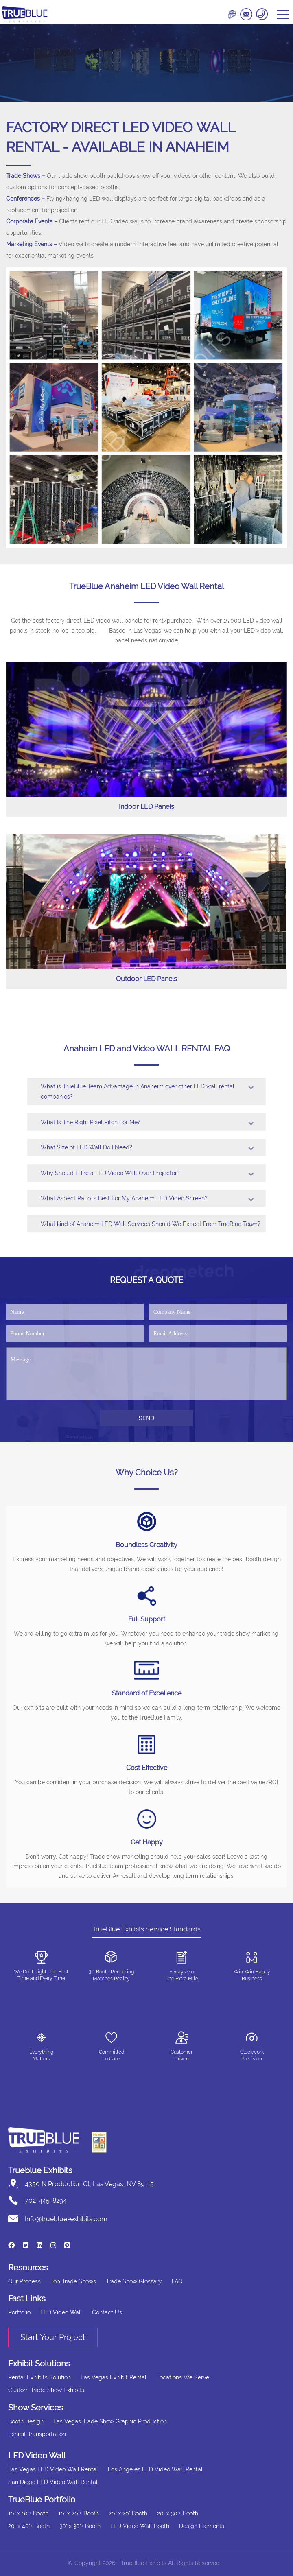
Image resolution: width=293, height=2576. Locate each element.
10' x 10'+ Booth (28, 2513)
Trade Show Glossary (134, 2281)
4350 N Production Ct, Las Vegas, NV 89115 (89, 2184)
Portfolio (19, 2312)
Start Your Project (52, 2337)
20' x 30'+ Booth (177, 2513)
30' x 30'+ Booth (80, 2526)
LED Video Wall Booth (139, 2526)
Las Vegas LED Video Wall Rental (53, 2469)
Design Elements (201, 2526)
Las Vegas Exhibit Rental (113, 2377)
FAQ (177, 2281)
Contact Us (107, 2312)
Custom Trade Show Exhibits (46, 2390)
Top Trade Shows (73, 2281)
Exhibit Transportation (37, 2434)
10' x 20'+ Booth (78, 2513)
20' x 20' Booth (128, 2513)
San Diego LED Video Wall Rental (53, 2482)
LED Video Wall (61, 2312)
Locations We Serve (182, 2377)
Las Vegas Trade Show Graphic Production (110, 2421)
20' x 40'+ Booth (29, 2526)
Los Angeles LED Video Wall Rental (155, 2469)
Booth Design (26, 2421)
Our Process (24, 2281)
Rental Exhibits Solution (39, 2377)
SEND (147, 1418)
